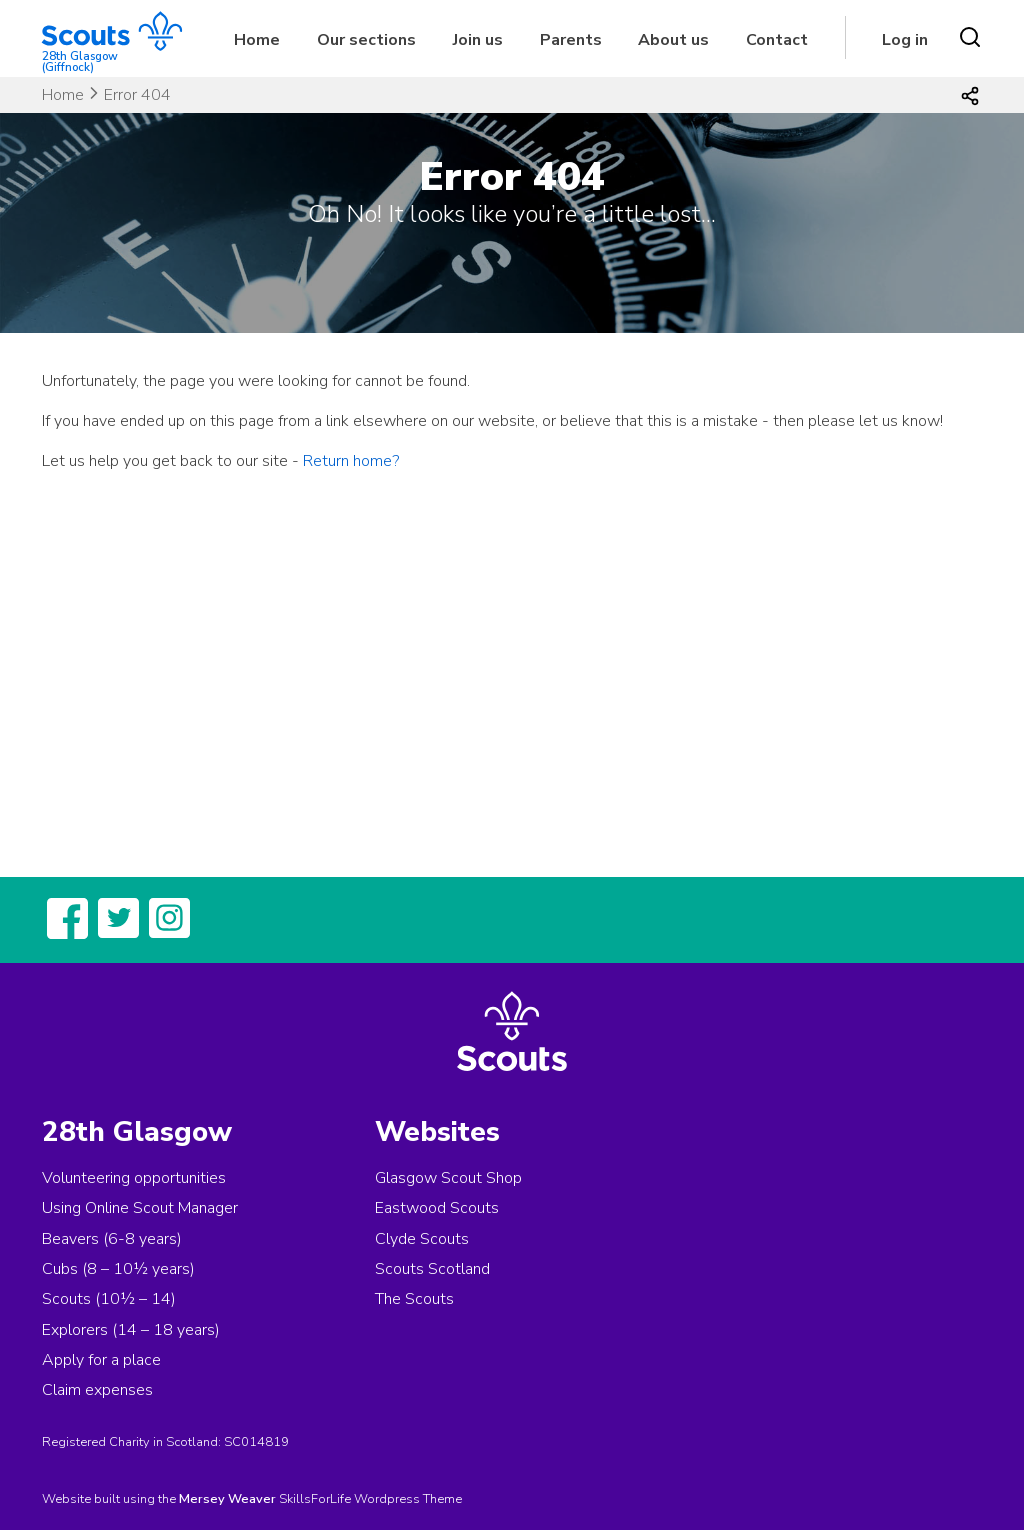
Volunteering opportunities (134, 1178)
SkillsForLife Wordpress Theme (370, 1499)
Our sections (366, 40)
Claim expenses (97, 1390)
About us (673, 40)
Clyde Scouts (422, 1239)
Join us (478, 40)
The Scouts (414, 1299)
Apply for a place (101, 1360)
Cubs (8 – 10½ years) (118, 1269)
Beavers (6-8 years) (112, 1239)
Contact (777, 40)
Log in (905, 40)
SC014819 (256, 1442)
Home (257, 40)
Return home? (351, 461)
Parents (571, 40)
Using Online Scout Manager (140, 1208)
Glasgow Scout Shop (448, 1178)
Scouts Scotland (432, 1269)
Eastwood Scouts (437, 1208)
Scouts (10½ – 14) (109, 1299)
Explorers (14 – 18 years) (131, 1330)
